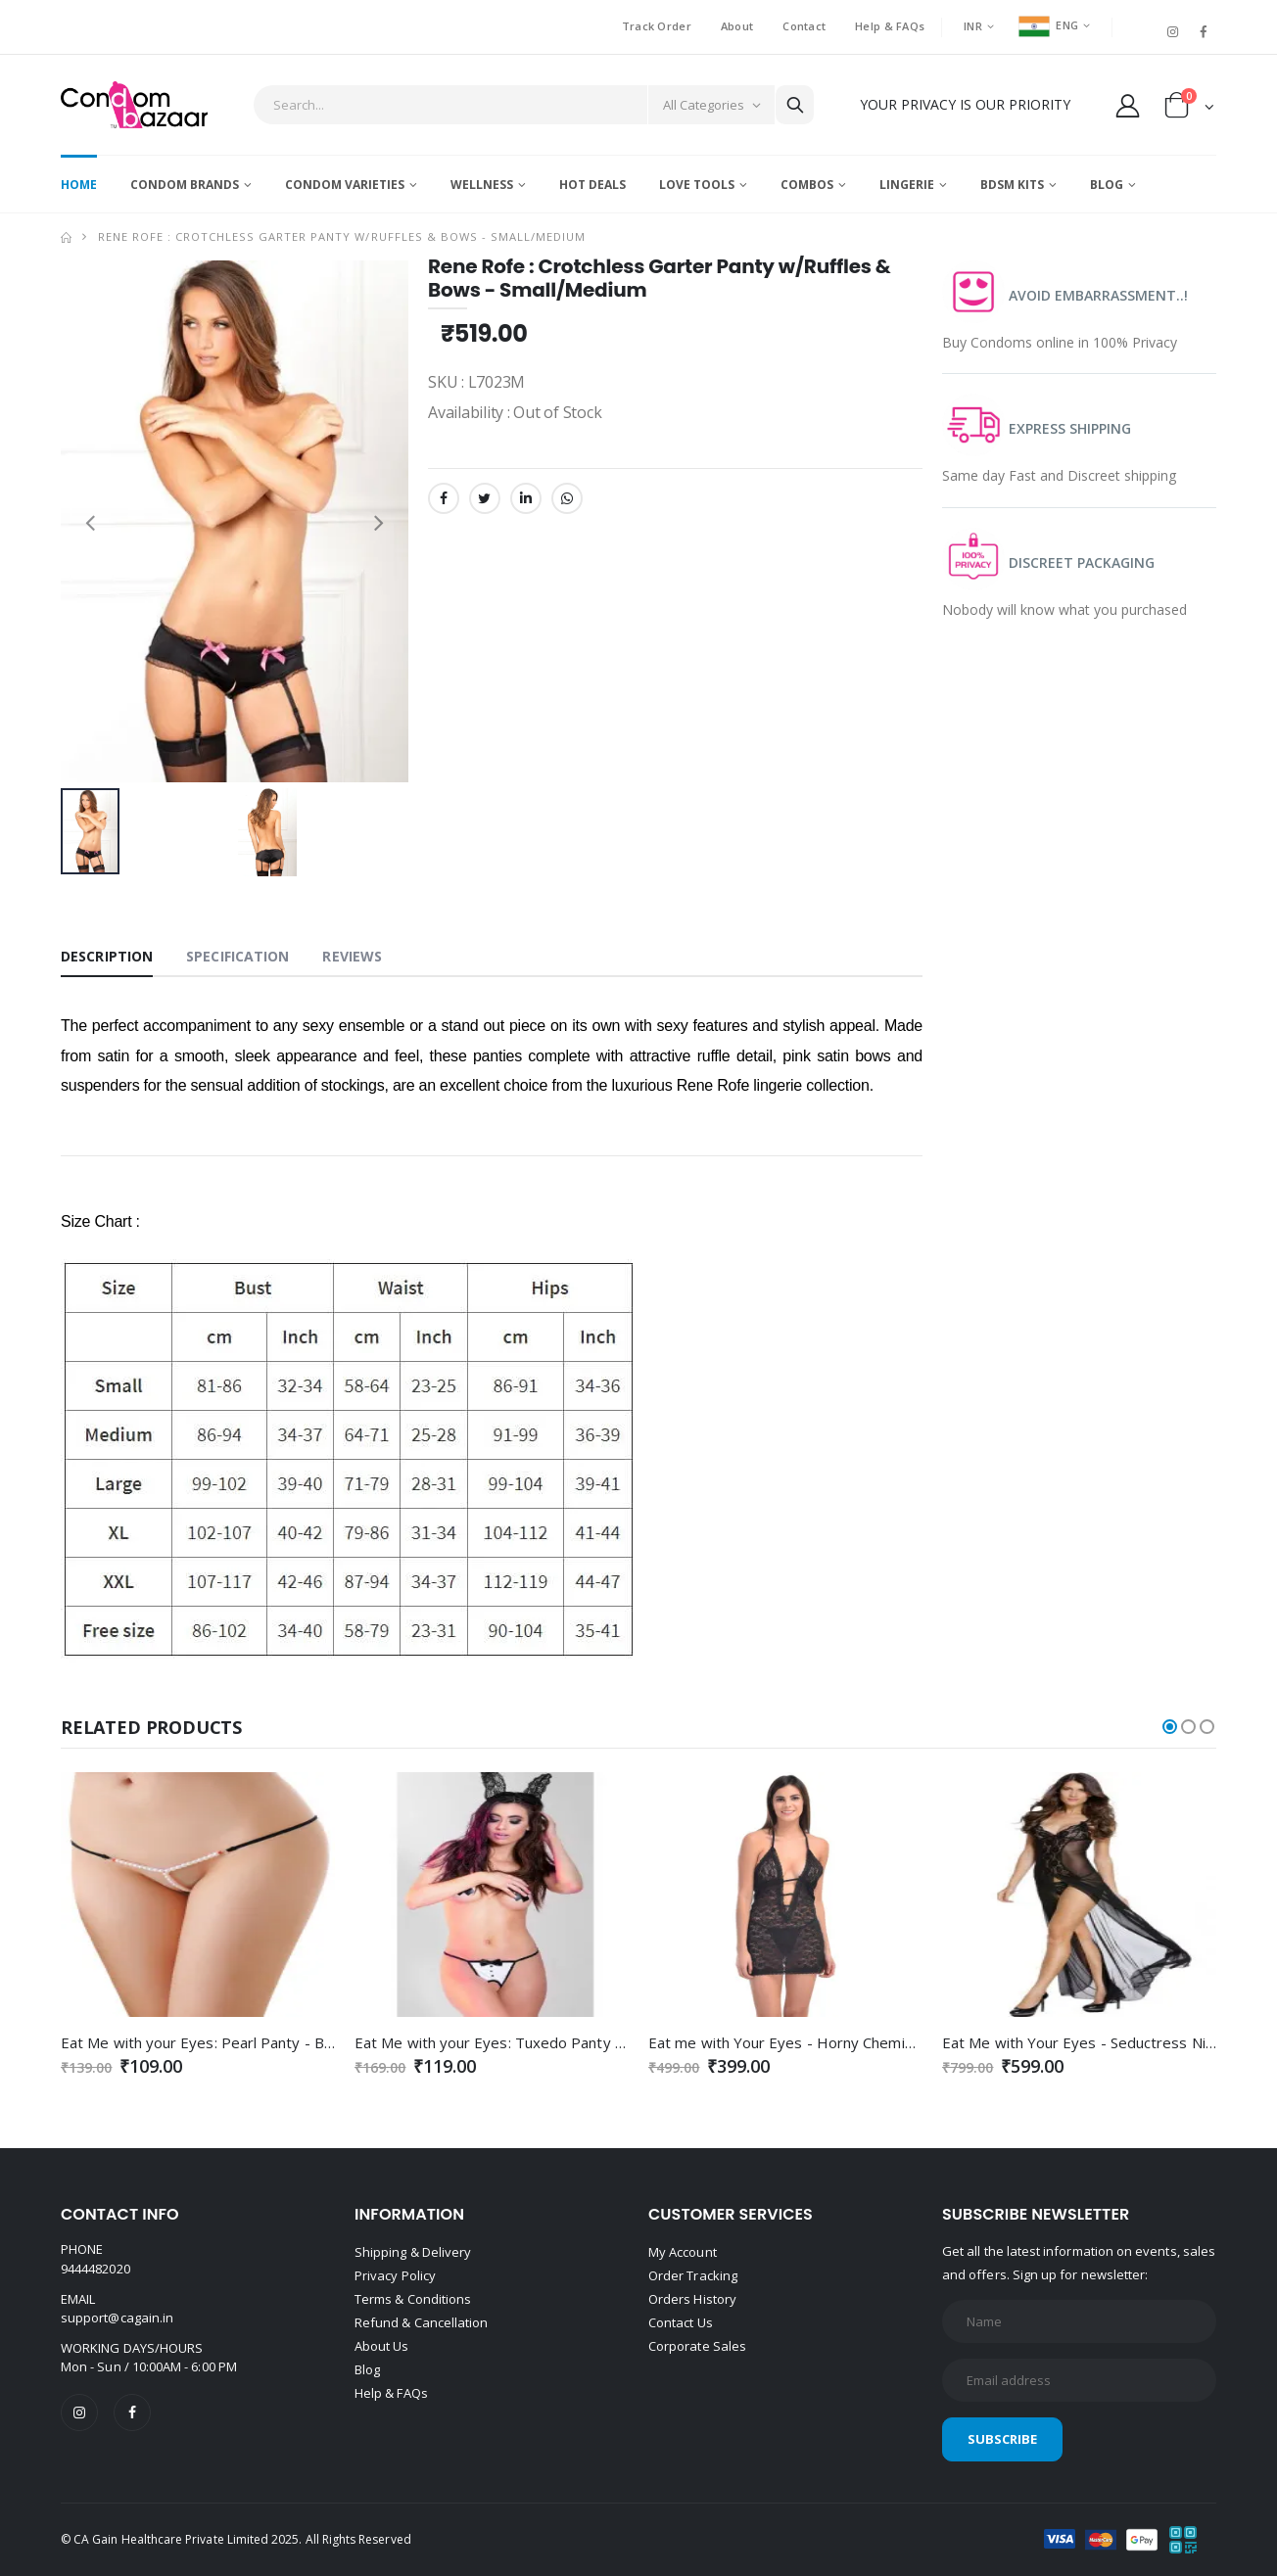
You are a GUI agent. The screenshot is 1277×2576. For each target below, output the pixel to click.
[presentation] (90, 521)
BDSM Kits (1012, 184)
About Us (382, 2346)
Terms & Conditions (413, 2299)
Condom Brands (184, 184)
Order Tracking (692, 2275)
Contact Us (680, 2322)
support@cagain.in (117, 2317)
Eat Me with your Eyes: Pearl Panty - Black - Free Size (243, 2042)
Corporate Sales (697, 2346)
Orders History (692, 2299)
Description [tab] (107, 956)
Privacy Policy (395, 2275)
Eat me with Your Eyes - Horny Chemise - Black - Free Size (847, 2042)
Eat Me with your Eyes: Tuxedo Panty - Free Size (521, 2042)
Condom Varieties (344, 184)
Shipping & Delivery (413, 2252)
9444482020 (95, 2268)
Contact (804, 26)
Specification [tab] (237, 956)
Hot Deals (592, 184)
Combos (806, 184)
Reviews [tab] (352, 956)
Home (79, 184)
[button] (1189, 109)
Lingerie (906, 184)
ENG (1048, 25)
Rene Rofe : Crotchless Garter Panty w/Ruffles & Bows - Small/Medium (342, 236)
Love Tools (696, 184)
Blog (1106, 184)
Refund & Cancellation (421, 2322)
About (737, 26)
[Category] (711, 104)
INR (973, 26)
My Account (682, 2252)
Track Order (656, 26)
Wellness (481, 184)
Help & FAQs (889, 26)
